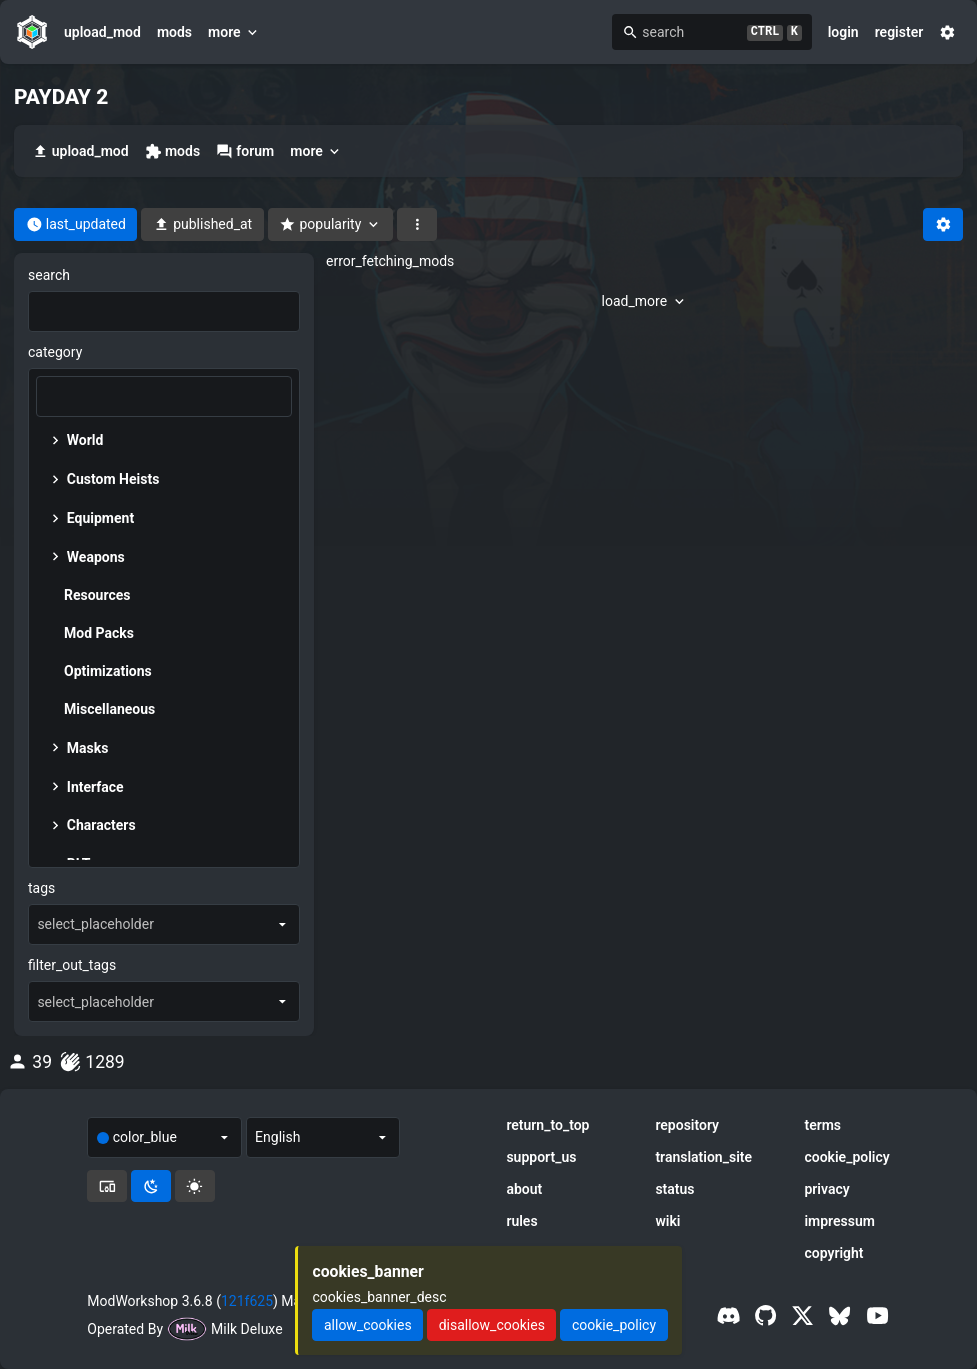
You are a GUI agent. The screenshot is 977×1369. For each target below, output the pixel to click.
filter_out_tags (72, 965)
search (49, 275)
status (674, 1189)
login (843, 32)
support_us (541, 1157)
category (55, 352)
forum (245, 151)
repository (687, 1125)
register (899, 32)
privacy (826, 1189)
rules (521, 1221)
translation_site (703, 1157)
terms (822, 1125)
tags (41, 888)
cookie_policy (846, 1157)
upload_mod (102, 32)
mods (174, 32)
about (524, 1189)
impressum (839, 1221)
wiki (667, 1221)
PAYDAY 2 (61, 97)
